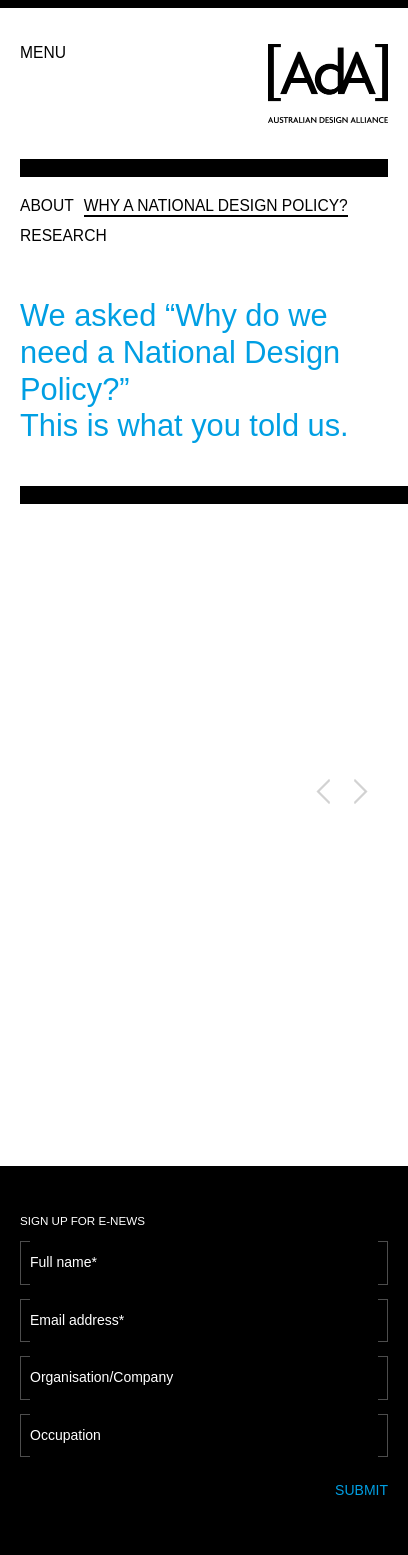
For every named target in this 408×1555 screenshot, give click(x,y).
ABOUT (47, 205)
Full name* (63, 1254)
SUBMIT (361, 1482)
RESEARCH (63, 235)
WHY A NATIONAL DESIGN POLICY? (216, 205)
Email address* (77, 1312)
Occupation (65, 1427)
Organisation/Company (101, 1369)
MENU (43, 52)
